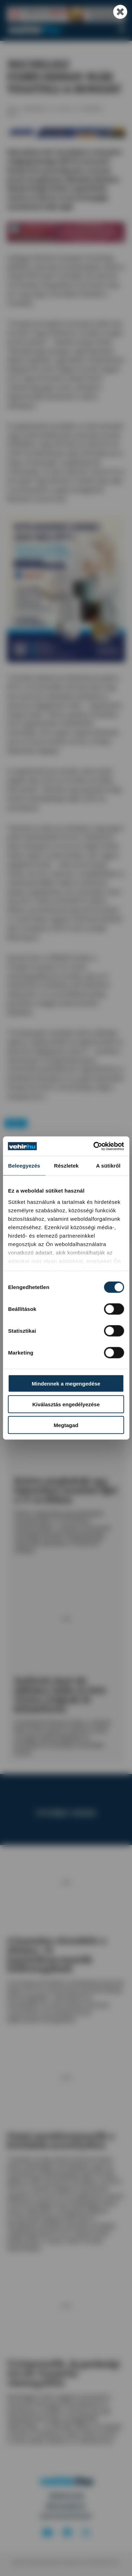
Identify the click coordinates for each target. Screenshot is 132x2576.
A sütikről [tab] (108, 1166)
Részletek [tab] (66, 1166)
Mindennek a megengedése (66, 1384)
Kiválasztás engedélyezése (66, 1404)
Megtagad (66, 1425)
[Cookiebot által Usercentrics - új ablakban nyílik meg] (94, 1146)
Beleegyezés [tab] (24, 1166)
